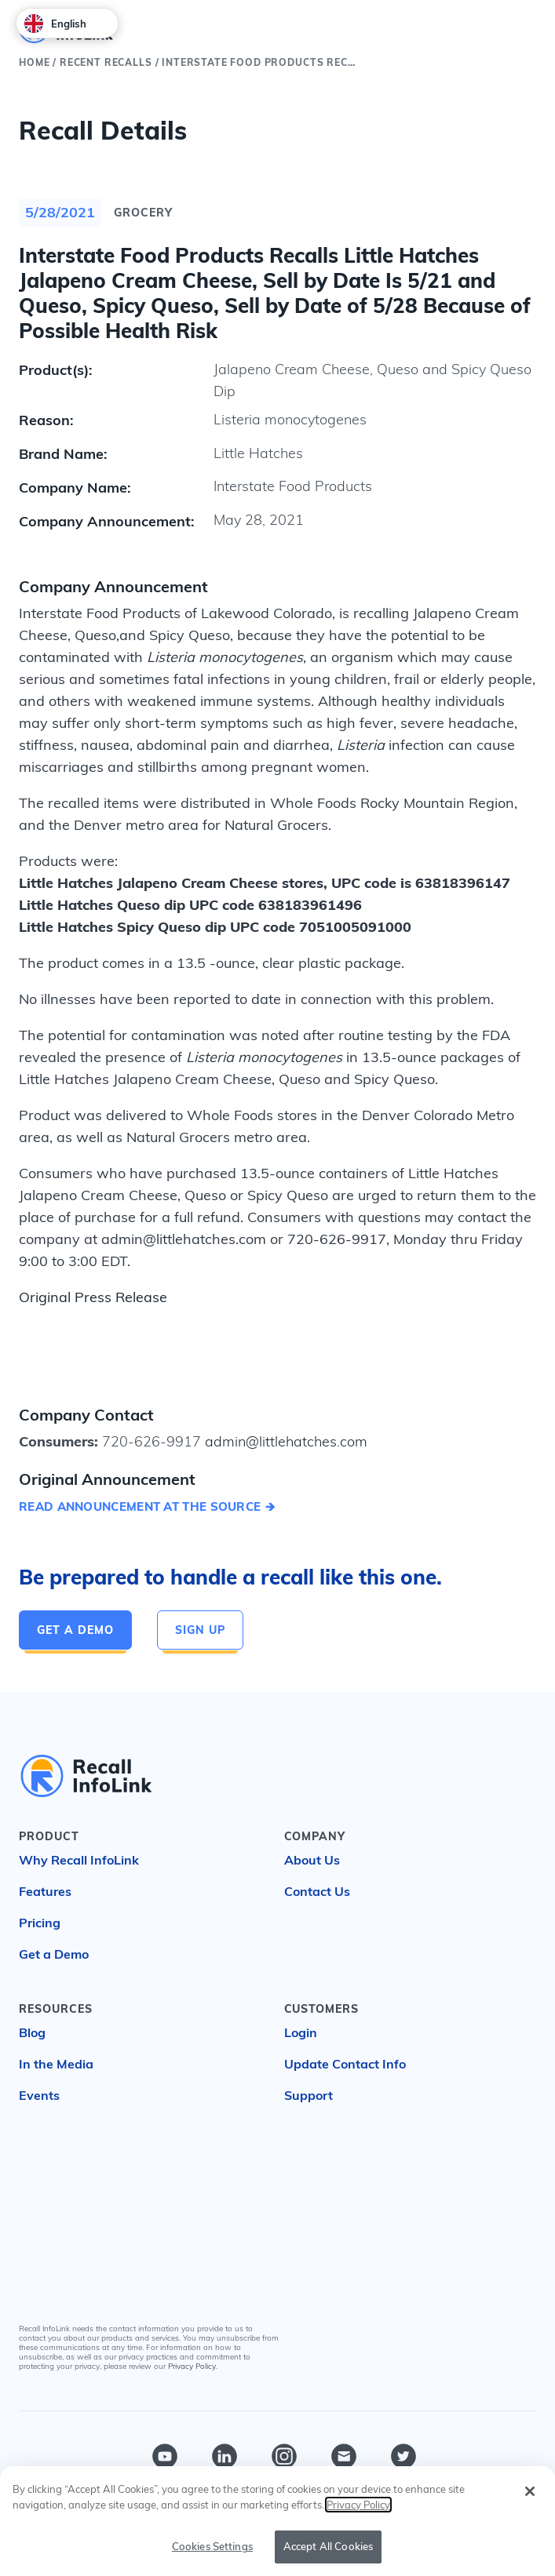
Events (39, 2095)
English (55, 23)
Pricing (39, 1922)
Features (45, 1891)
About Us (312, 1860)
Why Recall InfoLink (79, 1860)
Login (300, 2032)
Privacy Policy (192, 2366)
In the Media (56, 2064)
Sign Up (200, 1630)
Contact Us (317, 1891)
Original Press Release (93, 1297)
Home (34, 62)
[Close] (530, 2491)
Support (308, 2095)
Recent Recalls (106, 62)
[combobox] (67, 23)
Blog (32, 2032)
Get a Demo (75, 1630)
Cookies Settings (212, 2546)
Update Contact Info (345, 2064)
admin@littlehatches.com (284, 1441)
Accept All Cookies (328, 2546)
